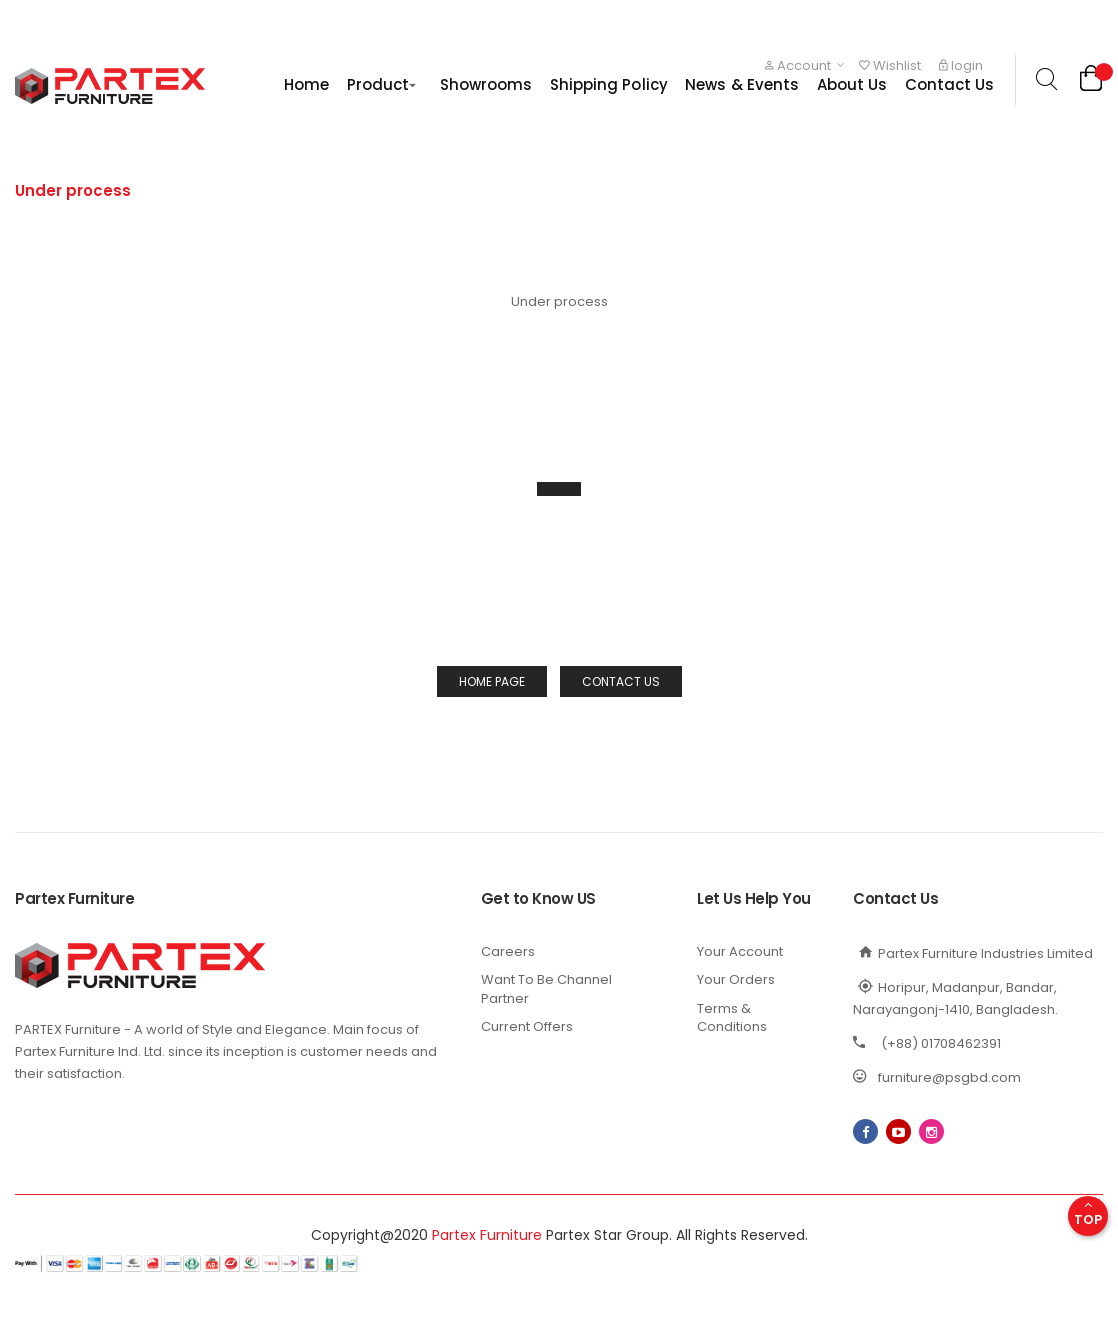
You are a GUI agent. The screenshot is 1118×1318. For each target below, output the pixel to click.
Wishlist (890, 65)
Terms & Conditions (732, 1018)
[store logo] (110, 86)
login (961, 65)
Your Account (740, 951)
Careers (508, 951)
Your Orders (736, 979)
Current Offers (527, 1026)
